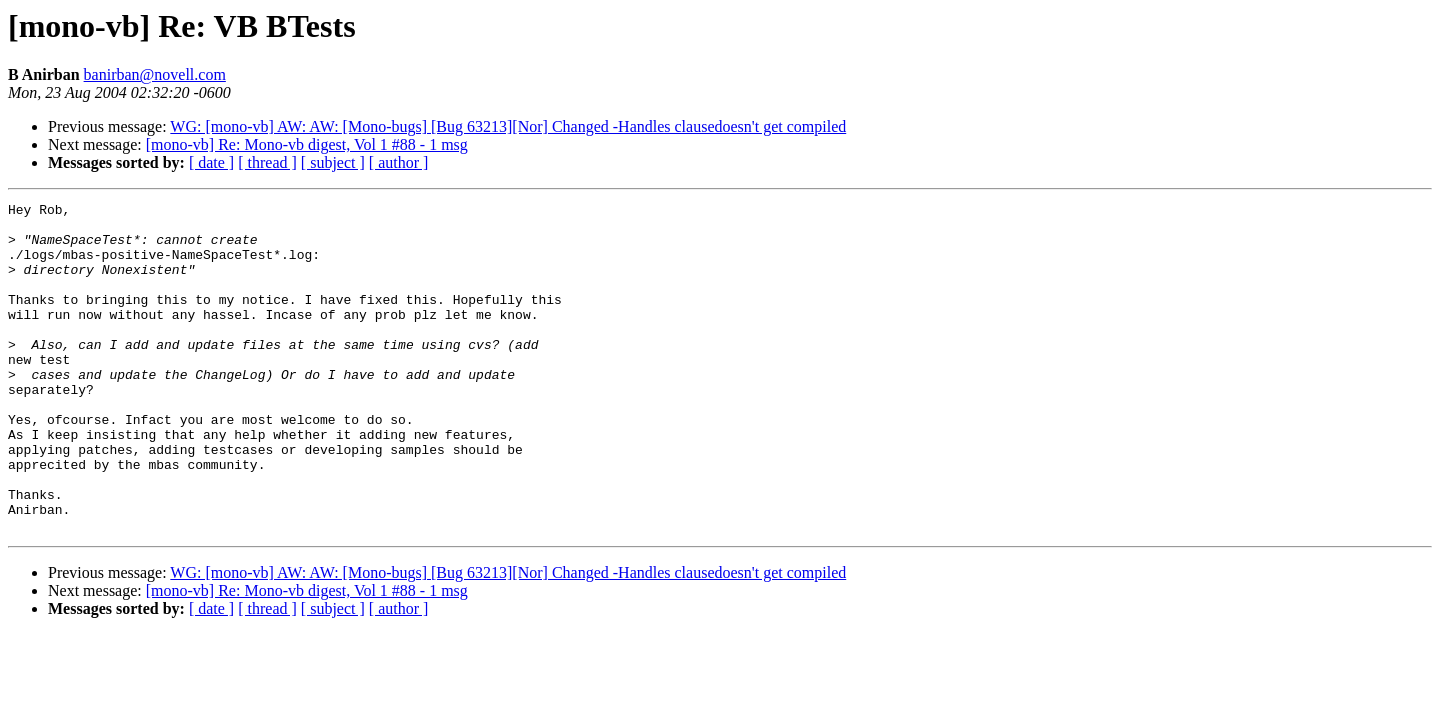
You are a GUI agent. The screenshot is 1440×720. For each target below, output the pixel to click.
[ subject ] (333, 162)
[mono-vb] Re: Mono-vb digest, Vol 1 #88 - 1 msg (307, 144)
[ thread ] (267, 162)
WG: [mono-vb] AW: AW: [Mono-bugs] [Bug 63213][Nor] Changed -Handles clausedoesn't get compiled (508, 126)
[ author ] (399, 162)
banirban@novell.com (155, 74)
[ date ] (211, 162)
